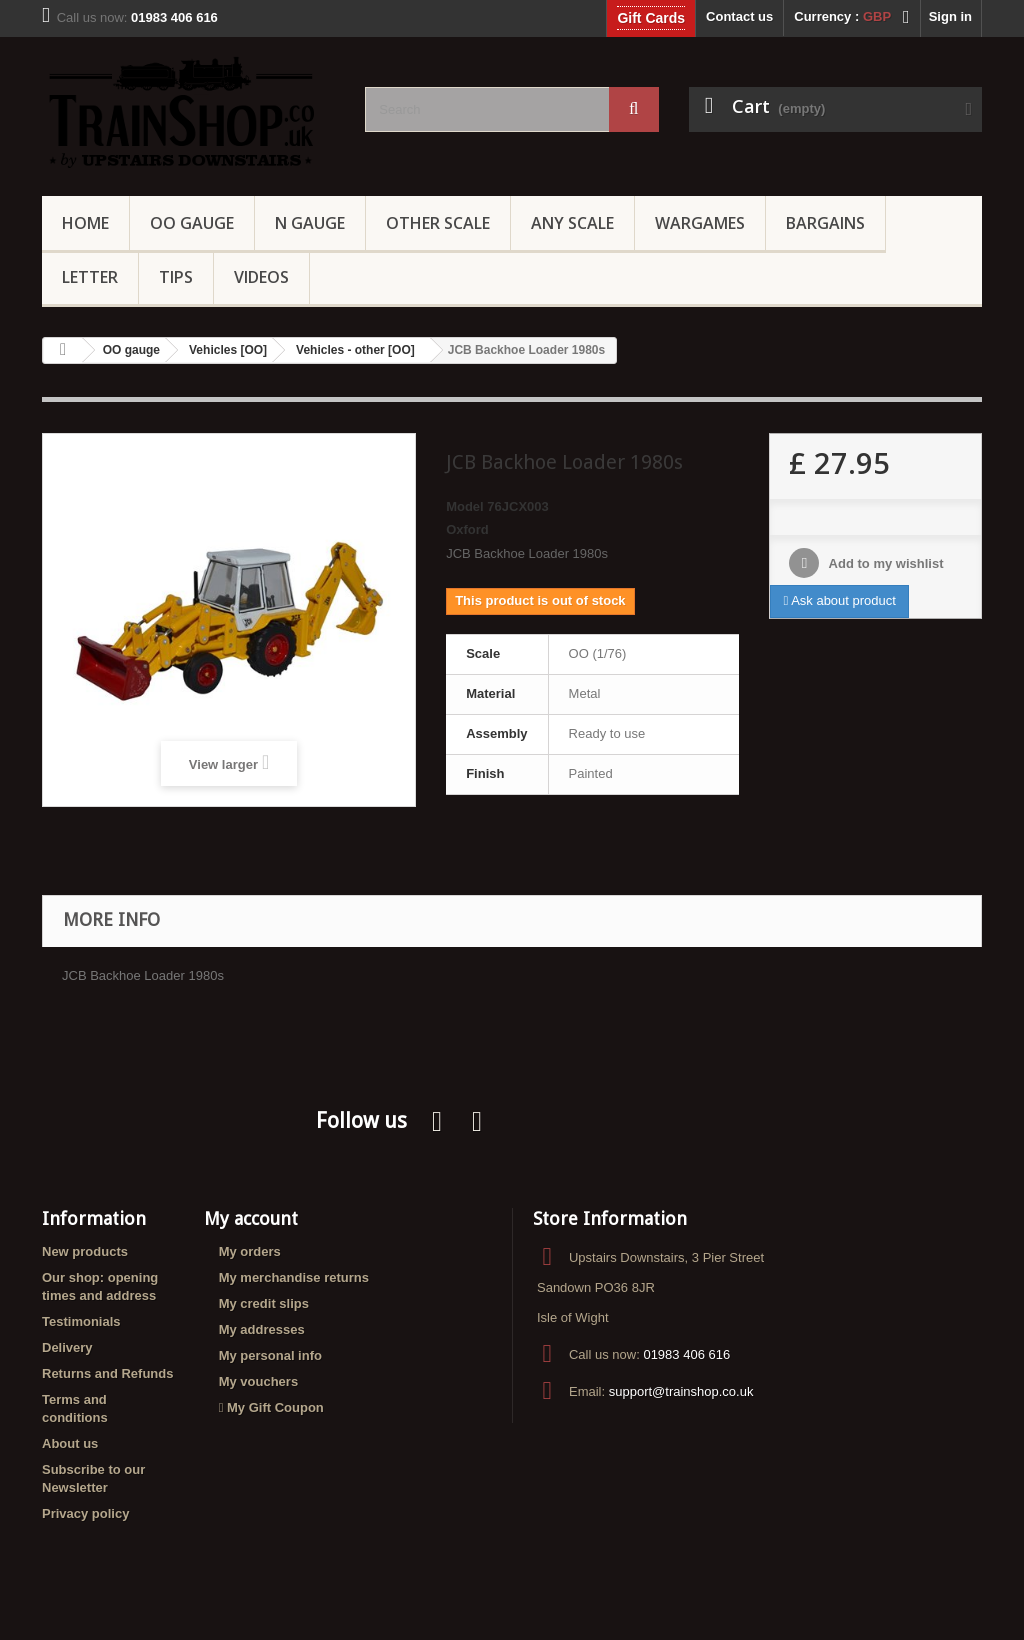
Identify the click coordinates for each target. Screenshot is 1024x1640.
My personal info (270, 1355)
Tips (176, 277)
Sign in (950, 16)
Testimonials (81, 1321)
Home (85, 223)
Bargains (825, 223)
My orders (250, 1251)
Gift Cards (651, 18)
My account (251, 1218)
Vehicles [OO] (228, 350)
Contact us (739, 16)
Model (465, 506)
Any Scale (572, 223)
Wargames (700, 223)
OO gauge (192, 223)
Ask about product (839, 600)
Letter (90, 277)
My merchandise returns (294, 1277)
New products (85, 1251)
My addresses (262, 1329)
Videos (261, 277)
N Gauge (310, 223)
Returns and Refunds (107, 1373)
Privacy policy (85, 1513)
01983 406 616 (686, 1354)
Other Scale (438, 223)
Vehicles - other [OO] (355, 350)
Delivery (67, 1347)
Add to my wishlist (884, 563)
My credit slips (264, 1303)
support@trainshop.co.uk (681, 1391)
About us (70, 1443)
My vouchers (258, 1381)
